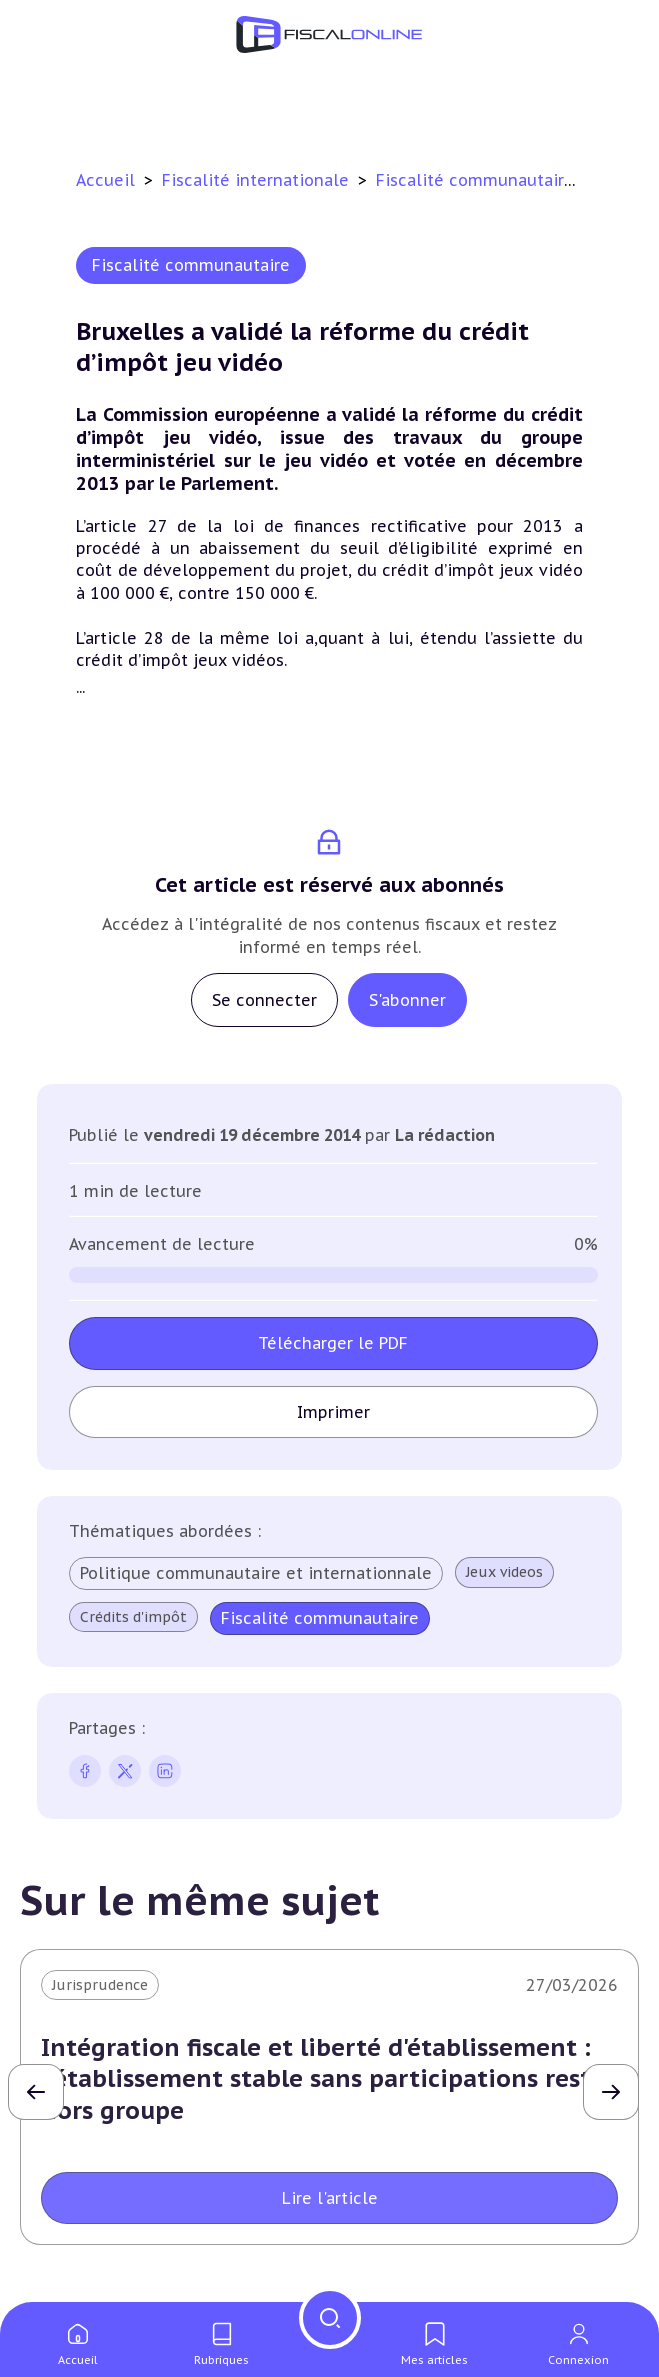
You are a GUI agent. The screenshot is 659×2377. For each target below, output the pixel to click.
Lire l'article (330, 2198)
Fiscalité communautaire (477, 180)
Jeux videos (504, 1572)
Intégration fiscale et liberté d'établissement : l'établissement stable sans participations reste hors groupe (323, 2078)
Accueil (105, 180)
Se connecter (264, 1000)
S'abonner (407, 1000)
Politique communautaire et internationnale (256, 1573)
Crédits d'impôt (133, 1617)
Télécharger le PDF (333, 1343)
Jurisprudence (100, 1985)
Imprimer (333, 1412)
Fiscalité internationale (258, 180)
